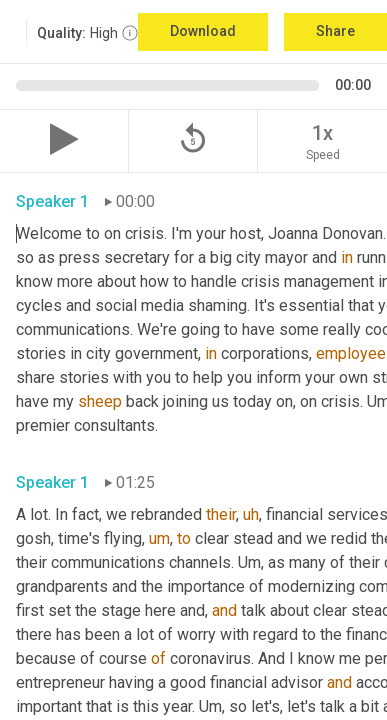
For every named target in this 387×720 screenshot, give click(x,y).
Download (203, 31)
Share (335, 31)
